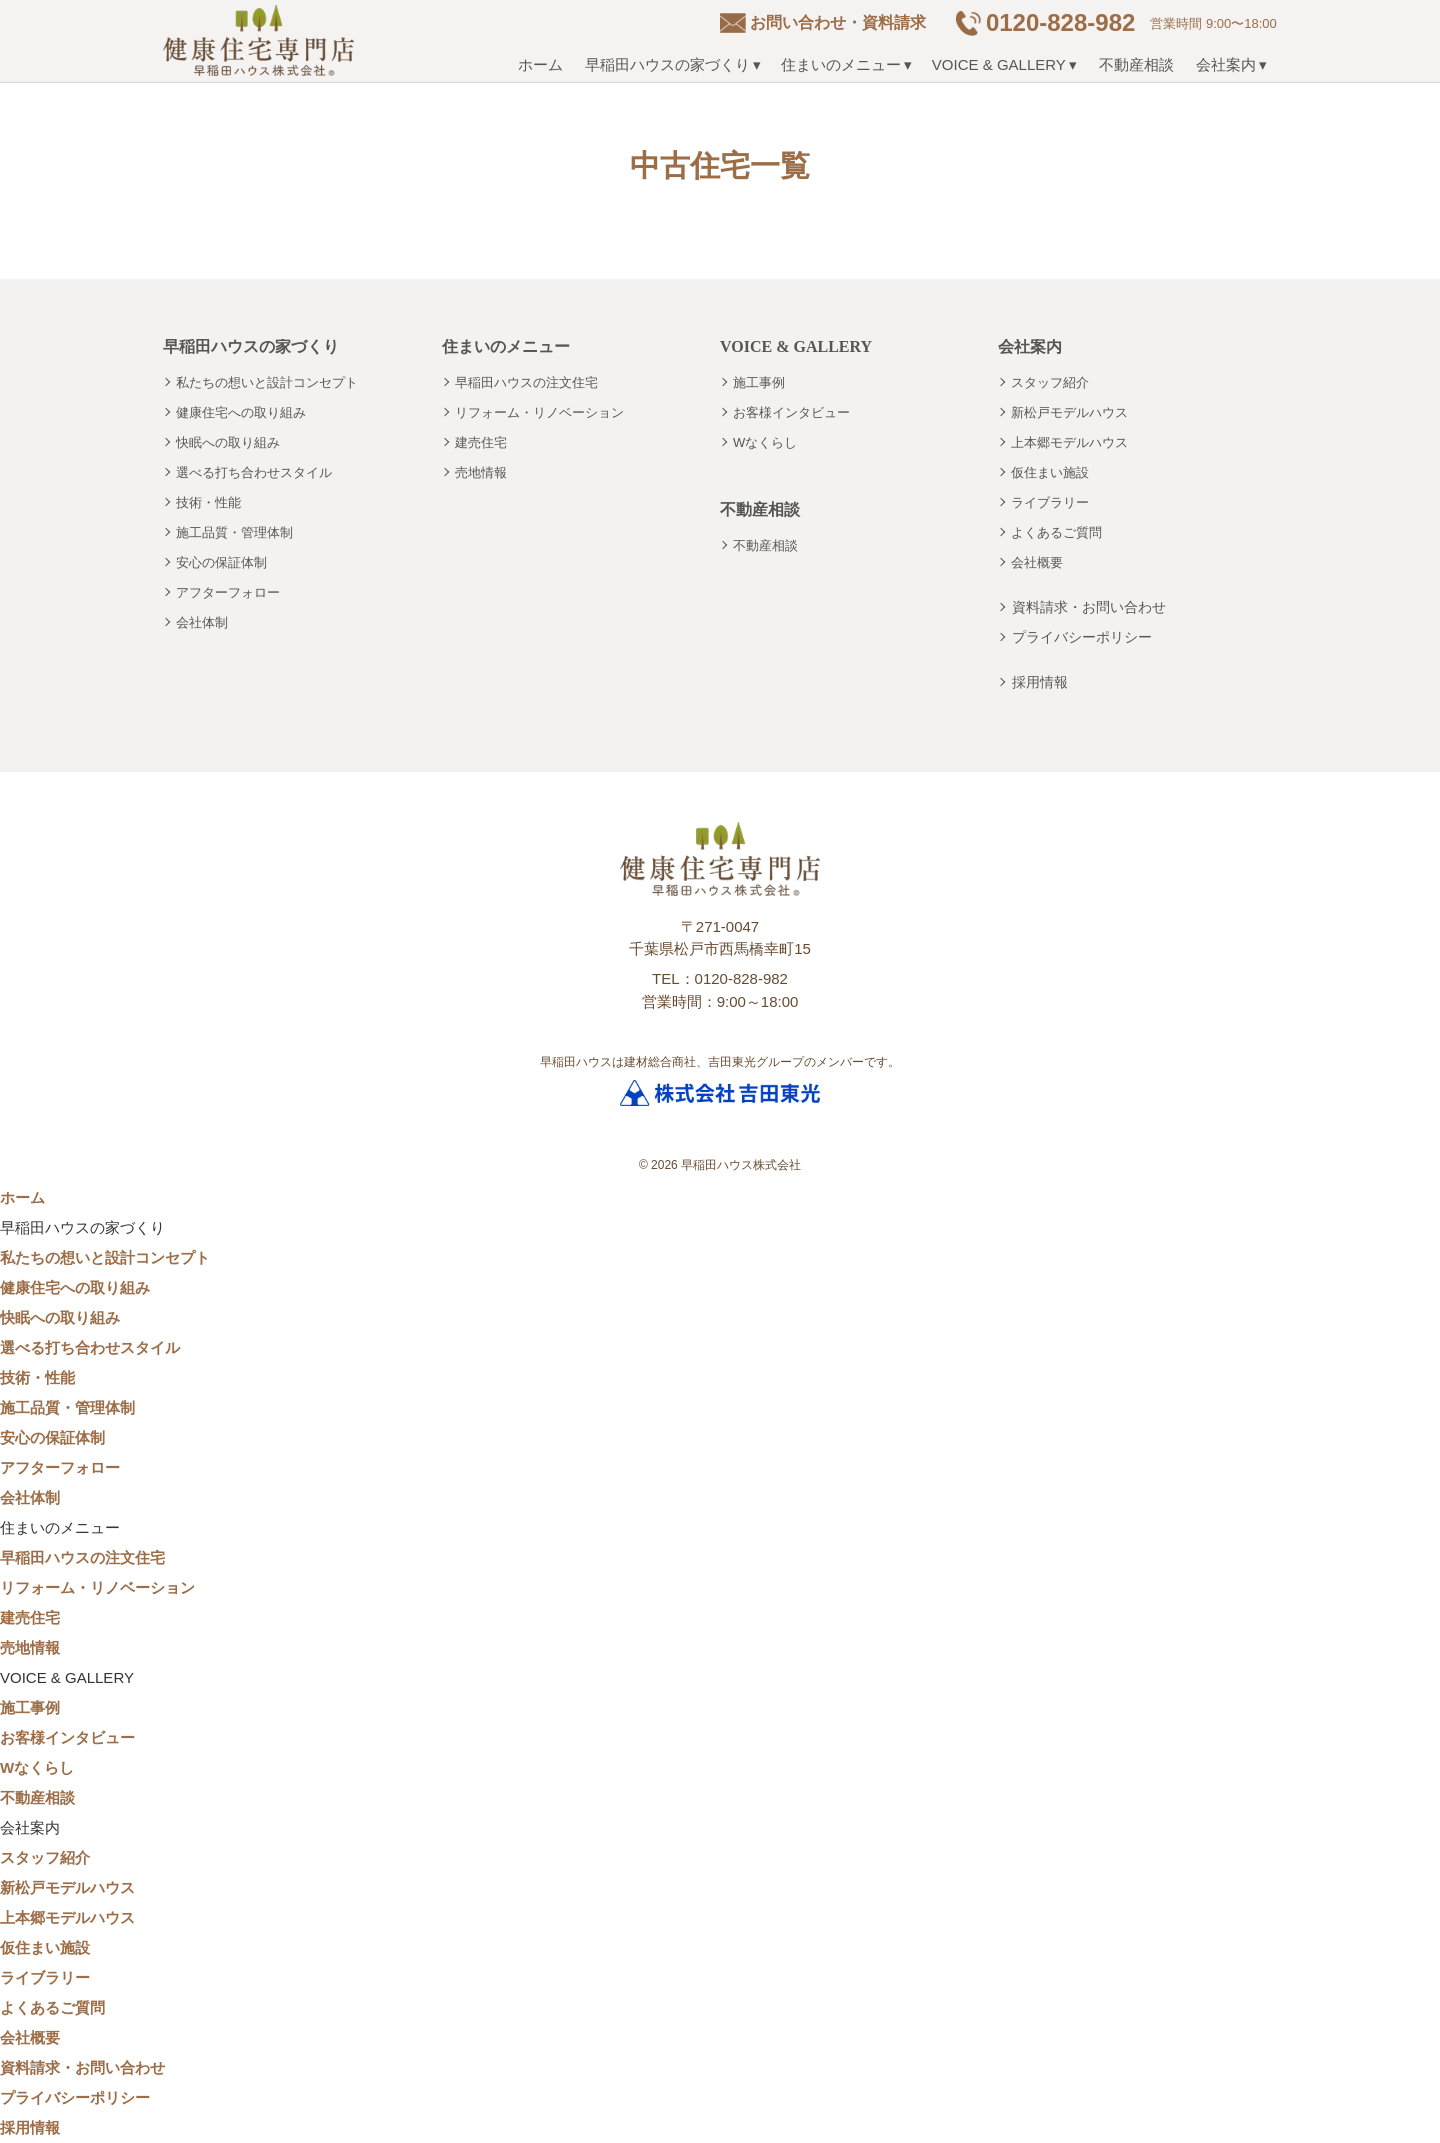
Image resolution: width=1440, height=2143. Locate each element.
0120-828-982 (1060, 22)
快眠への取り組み (228, 442)
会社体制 (202, 622)
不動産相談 (1136, 64)
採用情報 (1040, 682)
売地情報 (481, 472)
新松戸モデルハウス (1069, 412)
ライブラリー (1050, 502)
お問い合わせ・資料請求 (838, 22)
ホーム (540, 64)
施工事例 (759, 382)
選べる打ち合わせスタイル (254, 472)
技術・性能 (208, 502)
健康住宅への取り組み (241, 412)
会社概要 (1037, 562)
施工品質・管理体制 (234, 532)
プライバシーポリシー (1082, 637)
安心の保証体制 (221, 562)
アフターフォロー (228, 592)
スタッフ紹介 (1050, 382)
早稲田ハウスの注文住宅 (526, 382)
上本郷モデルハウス (1069, 442)
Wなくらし (765, 442)
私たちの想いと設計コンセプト (267, 382)
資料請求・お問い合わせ (1089, 607)
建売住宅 (481, 442)
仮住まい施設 (1050, 472)
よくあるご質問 (1056, 532)
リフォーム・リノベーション (539, 412)
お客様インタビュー (791, 412)
